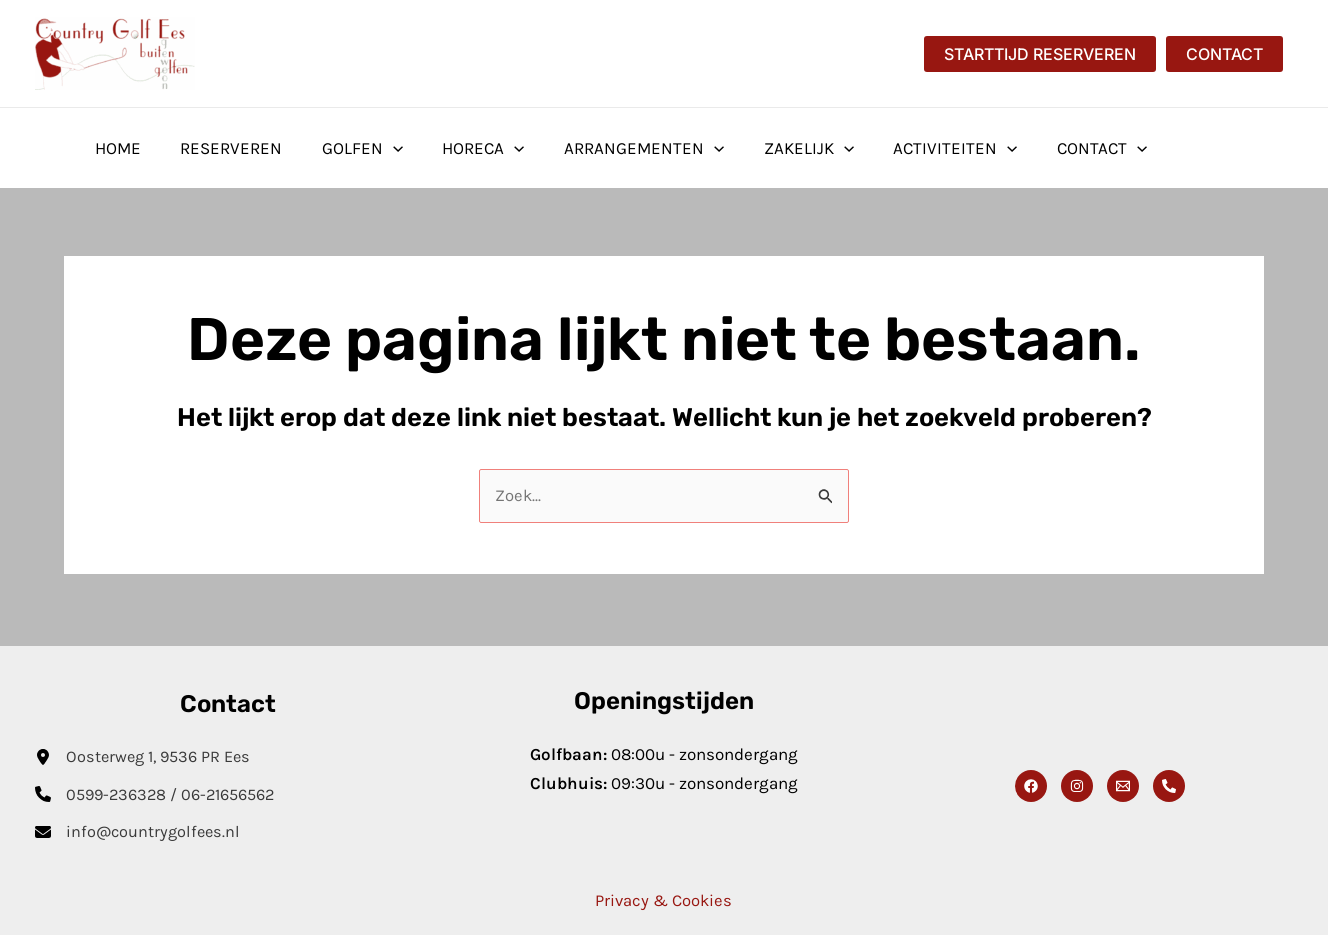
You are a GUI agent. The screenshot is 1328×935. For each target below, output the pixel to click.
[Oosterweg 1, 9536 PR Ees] (147, 754)
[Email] (1123, 784)
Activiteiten (920, 148)
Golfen (348, 148)
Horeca (464, 148)
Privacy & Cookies (664, 900)
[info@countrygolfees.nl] (140, 831)
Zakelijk (779, 148)
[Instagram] (1077, 784)
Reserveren (223, 148)
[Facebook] (1031, 784)
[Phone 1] (1169, 784)
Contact (1061, 148)
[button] (1040, 54)
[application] (379, 148)
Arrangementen (619, 148)
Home (115, 148)
